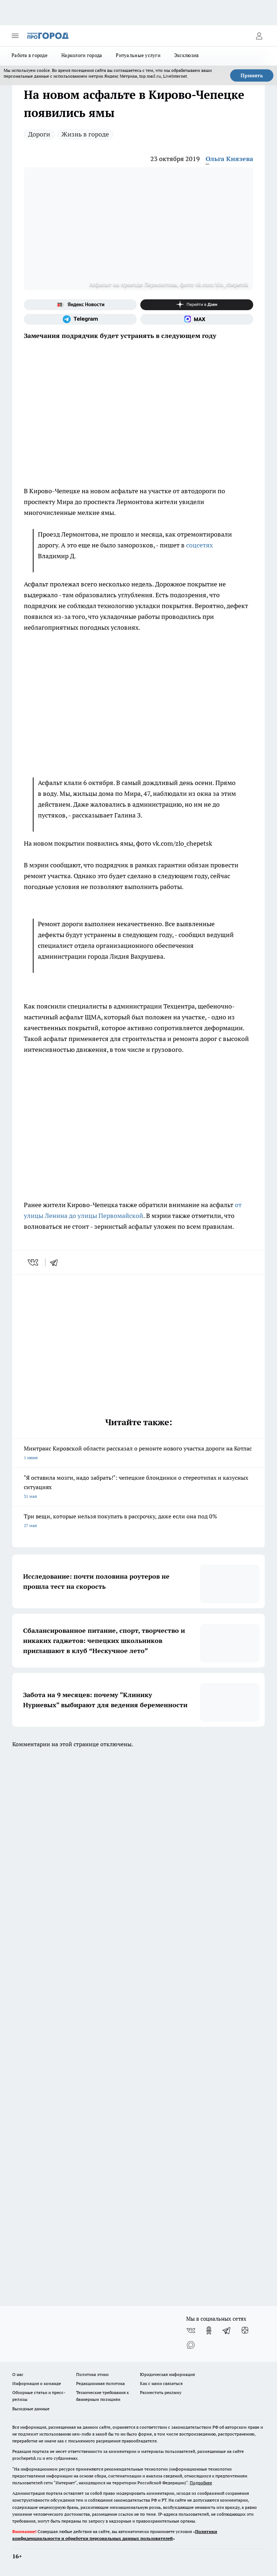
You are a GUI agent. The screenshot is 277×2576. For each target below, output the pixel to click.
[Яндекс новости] (80, 304)
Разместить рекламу (160, 2392)
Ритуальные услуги (138, 55)
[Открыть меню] (15, 36)
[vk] (33, 1262)
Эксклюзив (186, 55)
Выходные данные (30, 2408)
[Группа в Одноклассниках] (209, 2330)
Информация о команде (36, 2383)
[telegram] (56, 1262)
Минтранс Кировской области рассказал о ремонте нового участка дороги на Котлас (138, 1453)
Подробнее (201, 2482)
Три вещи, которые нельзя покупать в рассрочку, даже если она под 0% (138, 1521)
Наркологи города (81, 55)
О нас (17, 2374)
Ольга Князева (229, 159)
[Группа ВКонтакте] (191, 2330)
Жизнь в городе (85, 134)
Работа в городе (30, 55)
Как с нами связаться (161, 2383)
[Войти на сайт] (259, 36)
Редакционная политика (100, 2383)
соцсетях (199, 545)
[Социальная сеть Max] (196, 319)
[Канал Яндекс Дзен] (196, 304)
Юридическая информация (167, 2374)
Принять (252, 75)
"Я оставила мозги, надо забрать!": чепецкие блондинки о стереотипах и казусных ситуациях (138, 1487)
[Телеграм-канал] (80, 319)
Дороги (39, 134)
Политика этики (92, 2374)
